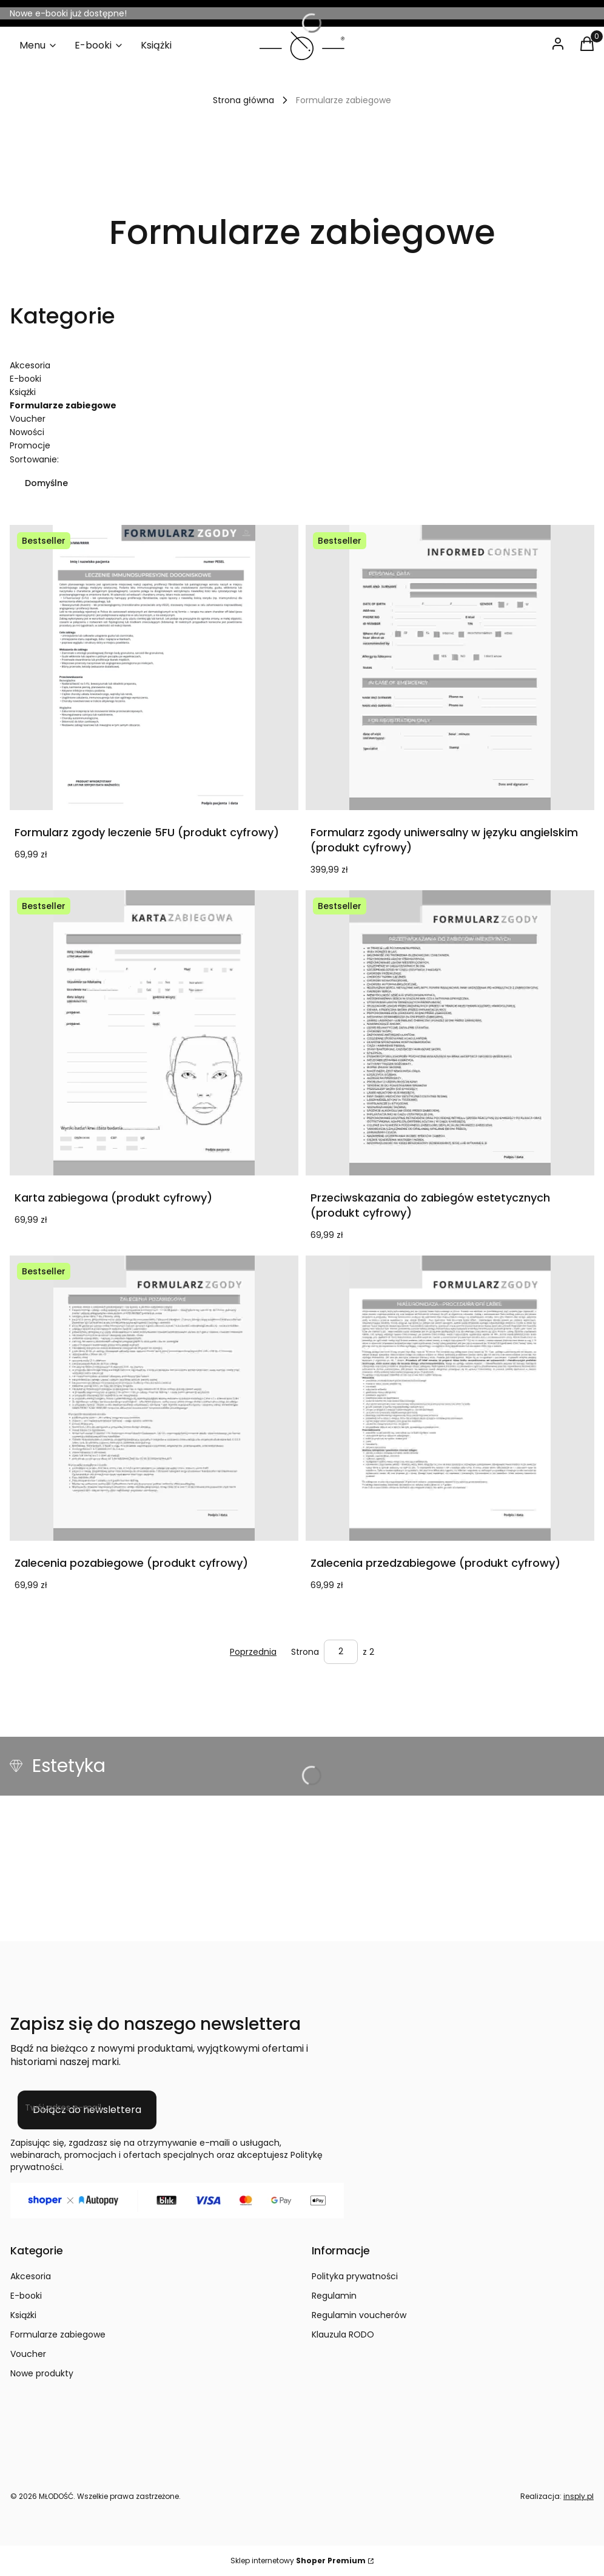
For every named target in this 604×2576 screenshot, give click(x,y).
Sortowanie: (34, 459)
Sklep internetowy (298, 2560)
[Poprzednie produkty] (253, 1652)
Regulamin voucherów (359, 2315)
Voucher (27, 419)
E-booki (25, 379)
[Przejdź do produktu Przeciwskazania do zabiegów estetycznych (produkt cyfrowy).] (450, 1032)
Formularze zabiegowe (58, 2334)
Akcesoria (30, 365)
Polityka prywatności (355, 2276)
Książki (23, 392)
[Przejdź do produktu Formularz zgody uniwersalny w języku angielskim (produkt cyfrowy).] (450, 667)
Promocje (30, 445)
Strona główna (243, 100)
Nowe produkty (41, 2373)
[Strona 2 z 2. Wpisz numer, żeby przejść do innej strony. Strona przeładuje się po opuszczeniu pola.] (341, 1652)
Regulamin (334, 2296)
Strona (305, 1651)
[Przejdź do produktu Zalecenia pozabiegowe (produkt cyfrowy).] (154, 1398)
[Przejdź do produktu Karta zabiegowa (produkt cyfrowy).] (154, 1032)
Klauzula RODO (343, 2334)
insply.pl (578, 2496)
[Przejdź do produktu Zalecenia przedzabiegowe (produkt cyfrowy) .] (450, 1398)
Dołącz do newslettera (87, 2110)
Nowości (27, 432)
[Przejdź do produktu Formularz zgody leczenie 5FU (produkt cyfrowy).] (154, 667)
